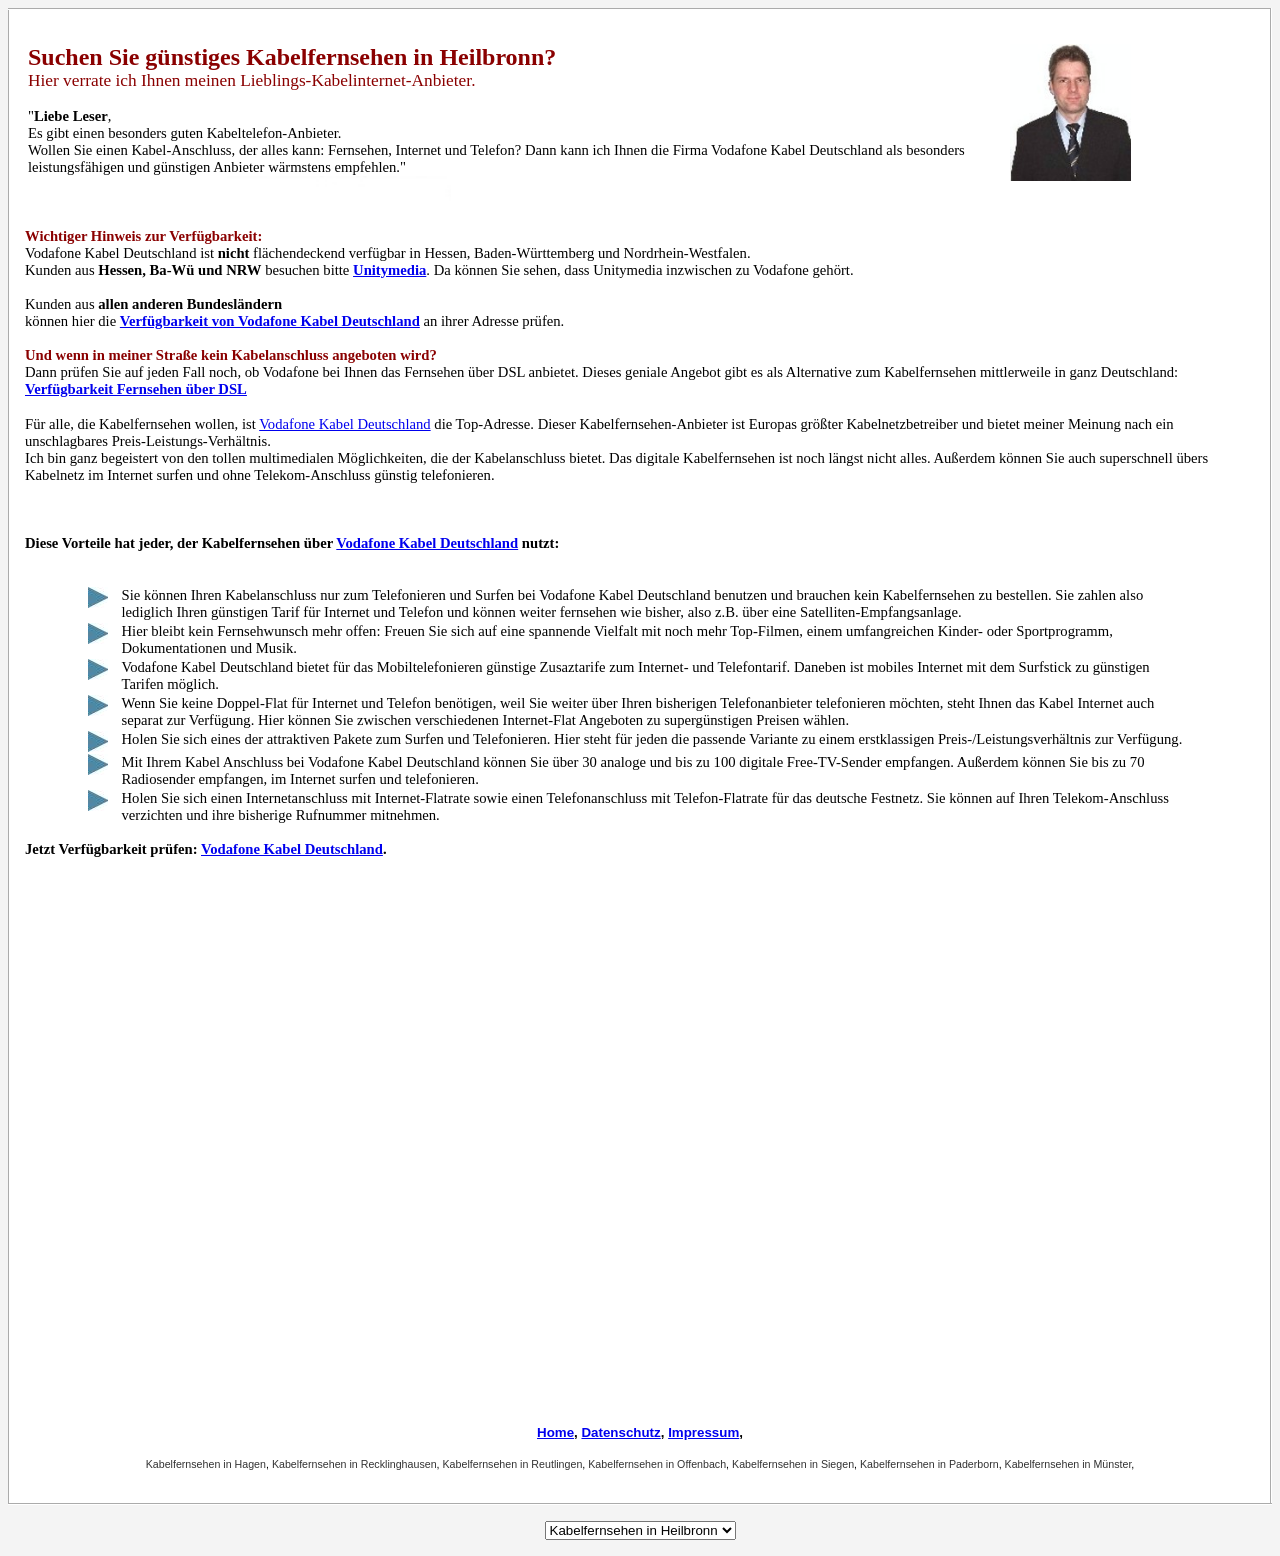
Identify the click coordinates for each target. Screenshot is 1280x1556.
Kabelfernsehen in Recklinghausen (354, 1464)
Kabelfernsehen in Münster (1068, 1464)
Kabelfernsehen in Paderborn (929, 1464)
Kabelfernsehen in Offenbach (657, 1464)
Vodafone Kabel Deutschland (344, 424)
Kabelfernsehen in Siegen (793, 1464)
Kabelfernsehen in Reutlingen (513, 1464)
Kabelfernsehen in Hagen (206, 1464)
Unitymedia (389, 270)
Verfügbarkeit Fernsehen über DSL (136, 389)
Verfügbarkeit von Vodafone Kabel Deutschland (270, 321)
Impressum (703, 1432)
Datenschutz (620, 1432)
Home (555, 1432)
